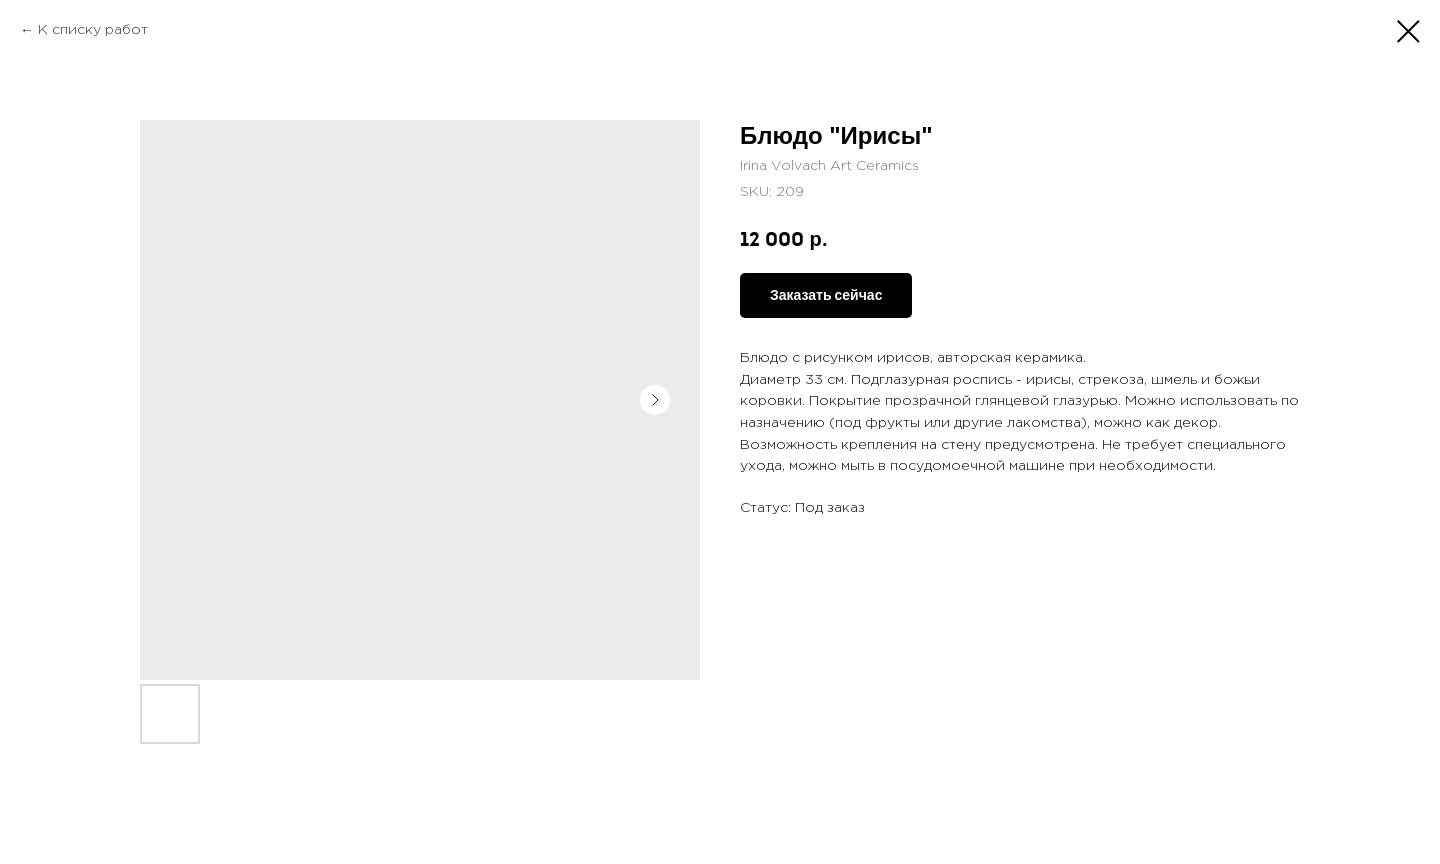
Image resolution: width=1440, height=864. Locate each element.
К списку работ (93, 30)
